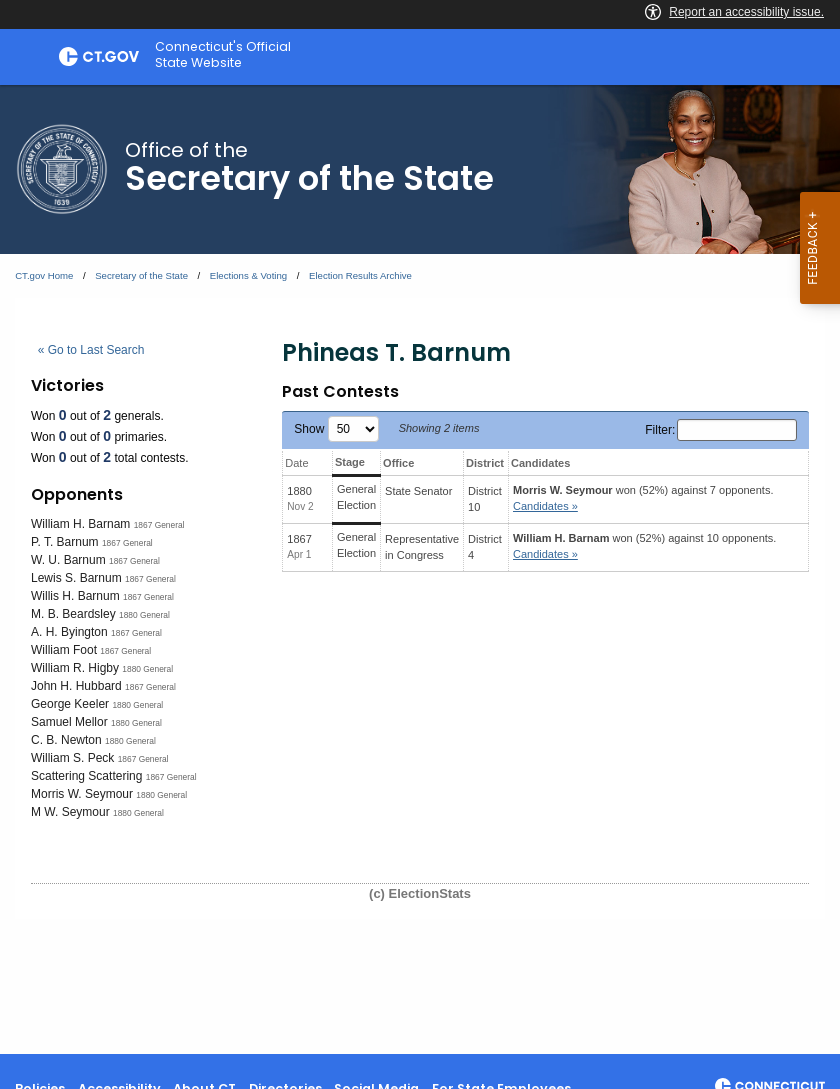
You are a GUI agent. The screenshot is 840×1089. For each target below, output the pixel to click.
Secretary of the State (141, 275)
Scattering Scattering (86, 776)
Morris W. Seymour (82, 794)
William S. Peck (72, 758)
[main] (420, 569)
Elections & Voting (248, 275)
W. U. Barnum (68, 560)
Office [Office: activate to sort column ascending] (398, 463)
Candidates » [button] (545, 506)
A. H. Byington (69, 632)
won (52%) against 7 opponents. (643, 498)
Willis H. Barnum (75, 596)
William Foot (64, 650)
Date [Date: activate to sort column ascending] (296, 463)
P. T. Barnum (65, 542)
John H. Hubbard (76, 686)
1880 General (144, 615)
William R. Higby (75, 668)
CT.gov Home (44, 275)
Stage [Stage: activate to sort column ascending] (350, 462)
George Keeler (70, 704)
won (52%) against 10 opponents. (644, 546)
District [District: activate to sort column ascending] (485, 463)
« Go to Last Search (91, 350)
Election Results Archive (360, 275)
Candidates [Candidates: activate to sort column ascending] (540, 463)
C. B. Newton (66, 740)
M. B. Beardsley (73, 614)
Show (336, 429)
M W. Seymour (70, 812)
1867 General (159, 525)
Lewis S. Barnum (76, 578)
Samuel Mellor (69, 722)
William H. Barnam (80, 524)
